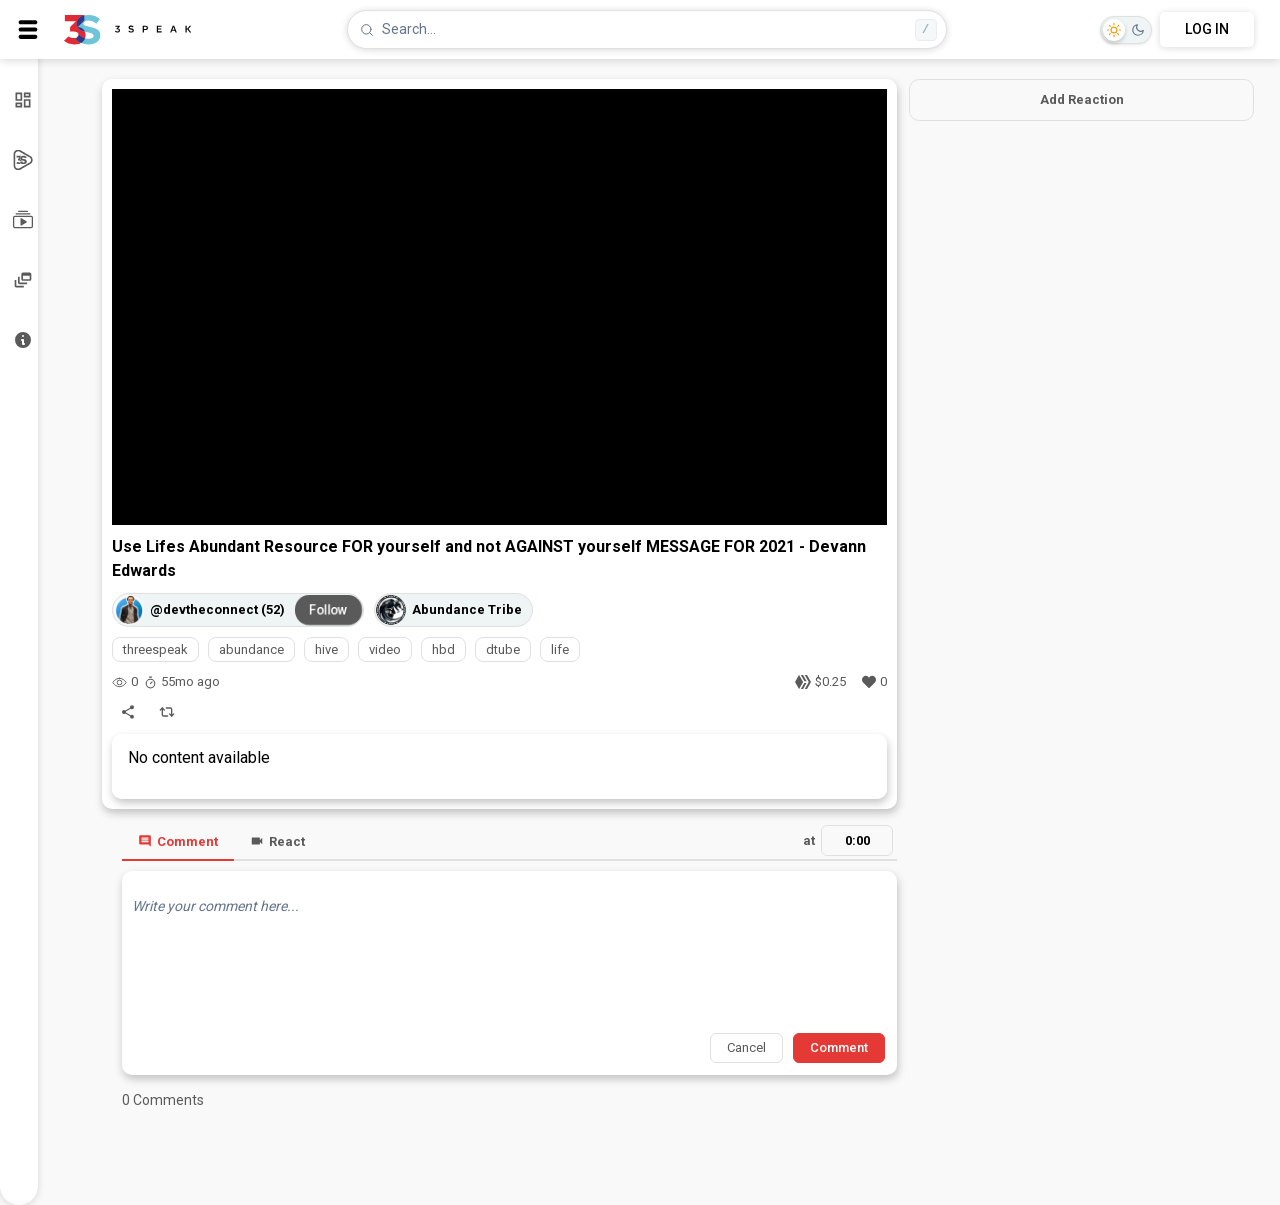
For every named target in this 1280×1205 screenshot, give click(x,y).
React (277, 841)
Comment (178, 841)
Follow (329, 610)
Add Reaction (1082, 99)
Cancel (746, 1047)
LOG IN (1207, 29)
